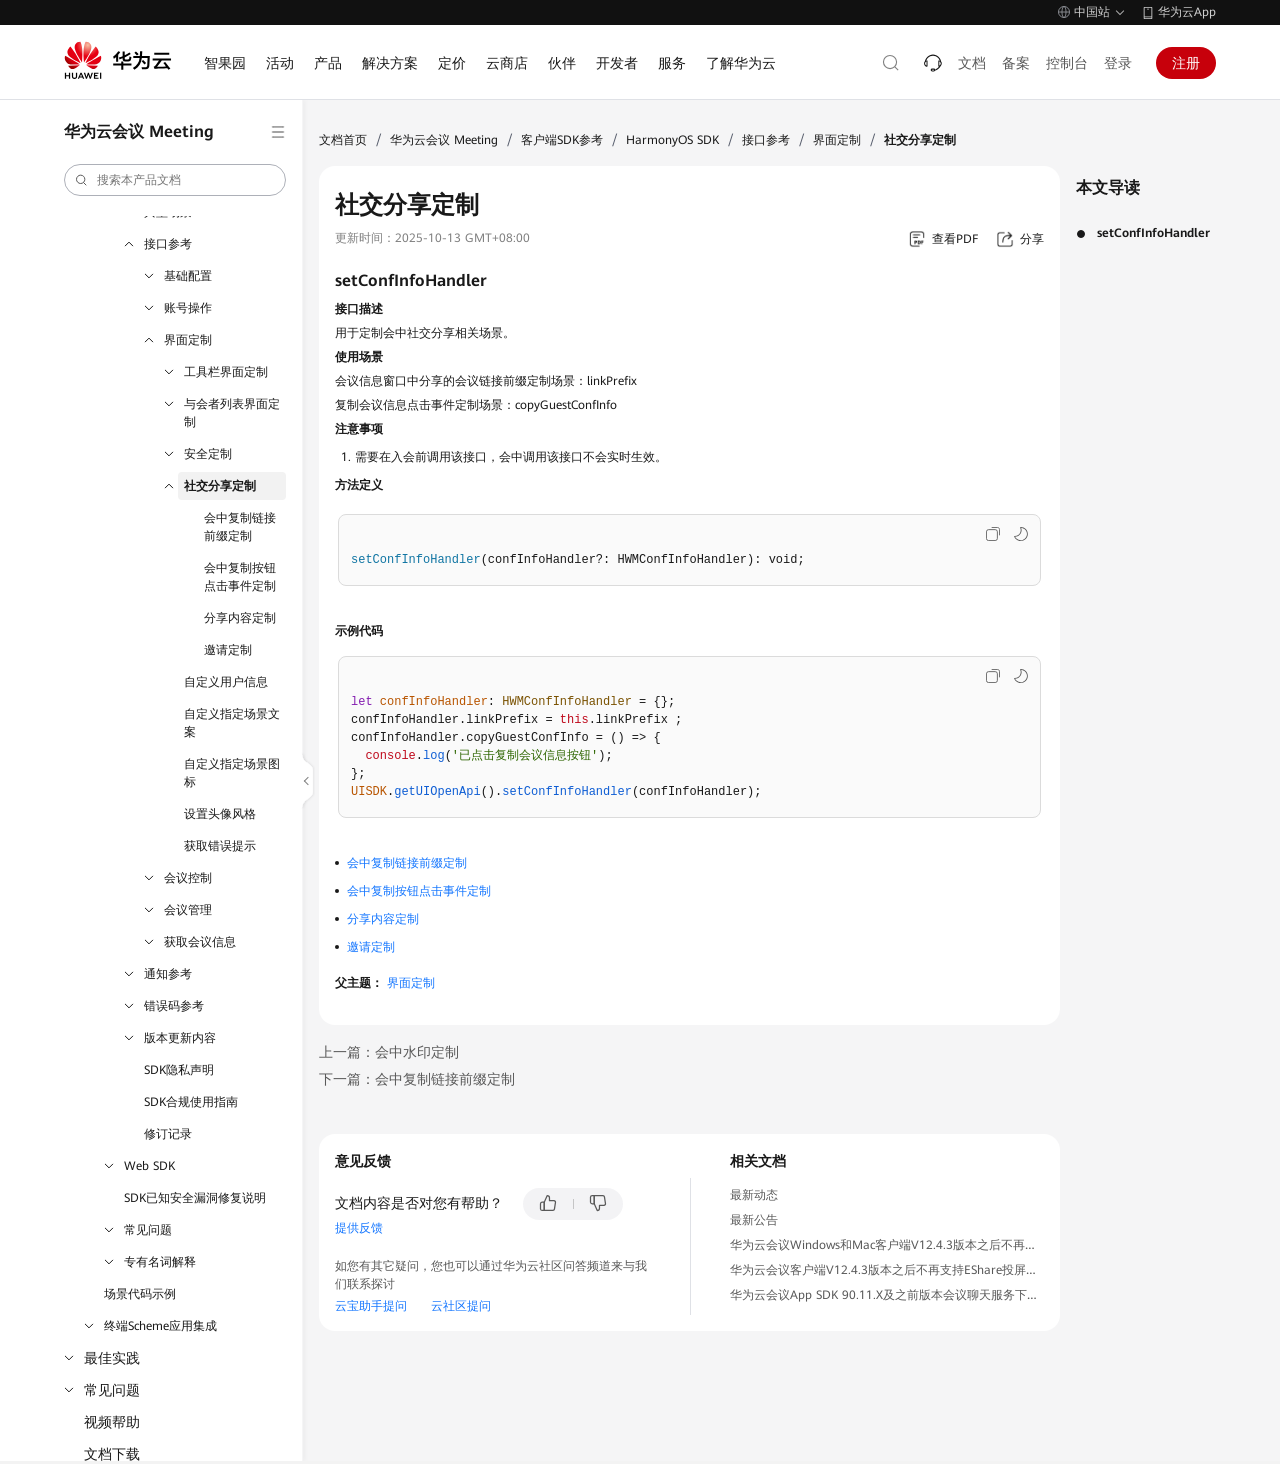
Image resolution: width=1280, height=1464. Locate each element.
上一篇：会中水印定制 (389, 1052)
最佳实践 (112, 1358)
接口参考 (168, 244)
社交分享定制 (220, 486)
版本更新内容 (180, 1038)
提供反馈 (359, 1228)
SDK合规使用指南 (191, 1102)
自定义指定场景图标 (232, 773)
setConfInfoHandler (1153, 233)
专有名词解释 (160, 1262)
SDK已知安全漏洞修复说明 (195, 1198)
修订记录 (168, 1134)
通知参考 (168, 974)
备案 (1016, 63)
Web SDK (149, 1166)
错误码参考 (174, 1006)
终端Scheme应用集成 (160, 1326)
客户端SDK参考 (562, 140)
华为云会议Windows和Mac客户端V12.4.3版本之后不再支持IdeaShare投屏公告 (940, 1245)
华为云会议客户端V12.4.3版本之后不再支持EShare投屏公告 (890, 1270)
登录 (1118, 63)
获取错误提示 (220, 846)
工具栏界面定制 (226, 372)
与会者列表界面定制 (232, 413)
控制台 (1067, 63)
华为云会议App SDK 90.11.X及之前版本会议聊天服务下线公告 (896, 1295)
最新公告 (754, 1220)
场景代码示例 (140, 1294)
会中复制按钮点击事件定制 (240, 577)
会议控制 (188, 878)
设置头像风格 (220, 814)
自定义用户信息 (226, 682)
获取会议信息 (200, 942)
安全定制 (208, 454)
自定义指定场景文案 (232, 723)
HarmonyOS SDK (672, 140)
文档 (972, 63)
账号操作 (188, 308)
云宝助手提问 (371, 1306)
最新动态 (754, 1195)
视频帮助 (112, 1422)
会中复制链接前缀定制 (240, 527)
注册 (1186, 63)
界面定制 (188, 340)
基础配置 (188, 276)
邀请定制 (228, 650)
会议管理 (188, 910)
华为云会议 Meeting (444, 140)
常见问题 (148, 1230)
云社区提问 (461, 1306)
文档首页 (343, 140)
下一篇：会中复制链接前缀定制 (417, 1079)
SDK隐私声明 (179, 1070)
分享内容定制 (240, 618)
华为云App (1187, 12)
